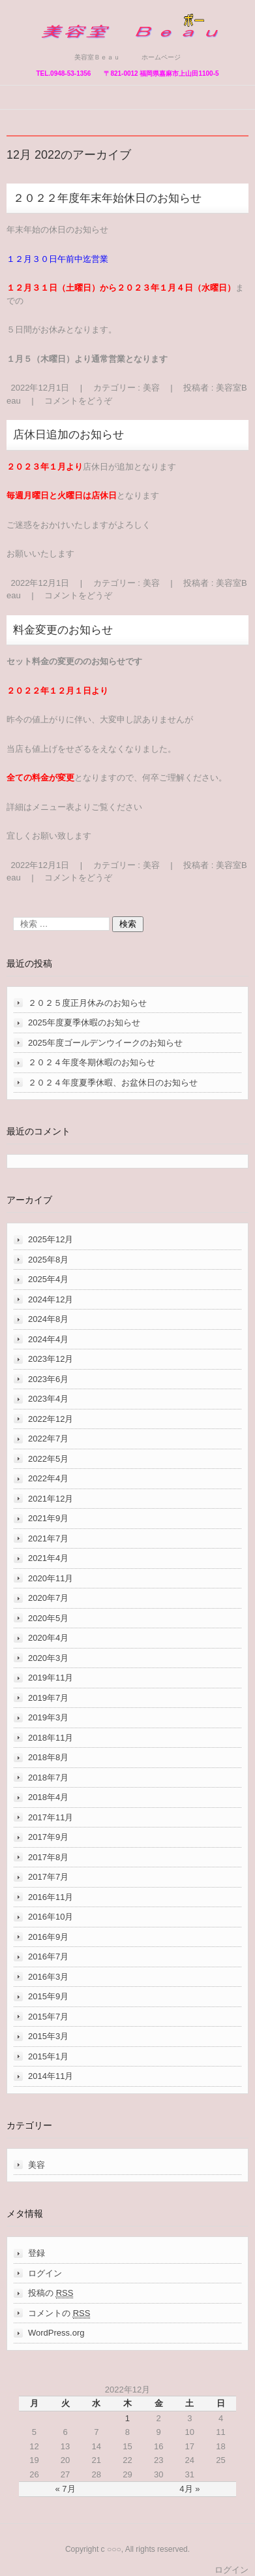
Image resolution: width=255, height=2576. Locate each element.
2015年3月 (48, 2036)
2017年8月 (48, 1857)
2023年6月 (48, 1379)
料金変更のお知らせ (63, 630)
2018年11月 (50, 1738)
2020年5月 (48, 1618)
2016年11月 (50, 1897)
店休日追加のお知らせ (68, 434)
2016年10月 (50, 1917)
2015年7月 (48, 2016)
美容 (151, 388)
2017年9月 (48, 1837)
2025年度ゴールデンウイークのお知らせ (105, 1043)
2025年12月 (50, 1239)
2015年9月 (48, 1996)
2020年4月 (48, 1638)
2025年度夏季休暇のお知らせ (84, 1022)
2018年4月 (48, 1797)
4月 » (189, 2489)
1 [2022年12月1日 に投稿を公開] (127, 2418)
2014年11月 (50, 2076)
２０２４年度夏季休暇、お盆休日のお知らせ (113, 1082)
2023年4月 (48, 1399)
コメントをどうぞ (78, 401)
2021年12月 (50, 1499)
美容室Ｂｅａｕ (76, 47)
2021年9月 (48, 1518)
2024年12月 (50, 1299)
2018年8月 (48, 1757)
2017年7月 (48, 1877)
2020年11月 (50, 1578)
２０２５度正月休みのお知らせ (87, 1003)
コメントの (59, 2313)
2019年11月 (50, 1677)
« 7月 (65, 2489)
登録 (36, 2253)
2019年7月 (48, 1698)
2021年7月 (48, 1538)
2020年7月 (48, 1598)
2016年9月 (48, 1937)
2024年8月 (48, 1319)
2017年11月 (50, 1817)
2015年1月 (48, 2056)
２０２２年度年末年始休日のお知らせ (107, 198)
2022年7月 (48, 1438)
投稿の (50, 2293)
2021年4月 (48, 1558)
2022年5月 (48, 1459)
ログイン (45, 2273)
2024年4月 (48, 1339)
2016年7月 (48, 1956)
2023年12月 (50, 1359)
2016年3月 (48, 1977)
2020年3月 (48, 1658)
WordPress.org (56, 2333)
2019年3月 (48, 1717)
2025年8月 (48, 1259)
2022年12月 (50, 1419)
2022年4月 (48, 1478)
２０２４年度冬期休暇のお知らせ (91, 1062)
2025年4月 (48, 1279)
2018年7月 (48, 1777)
